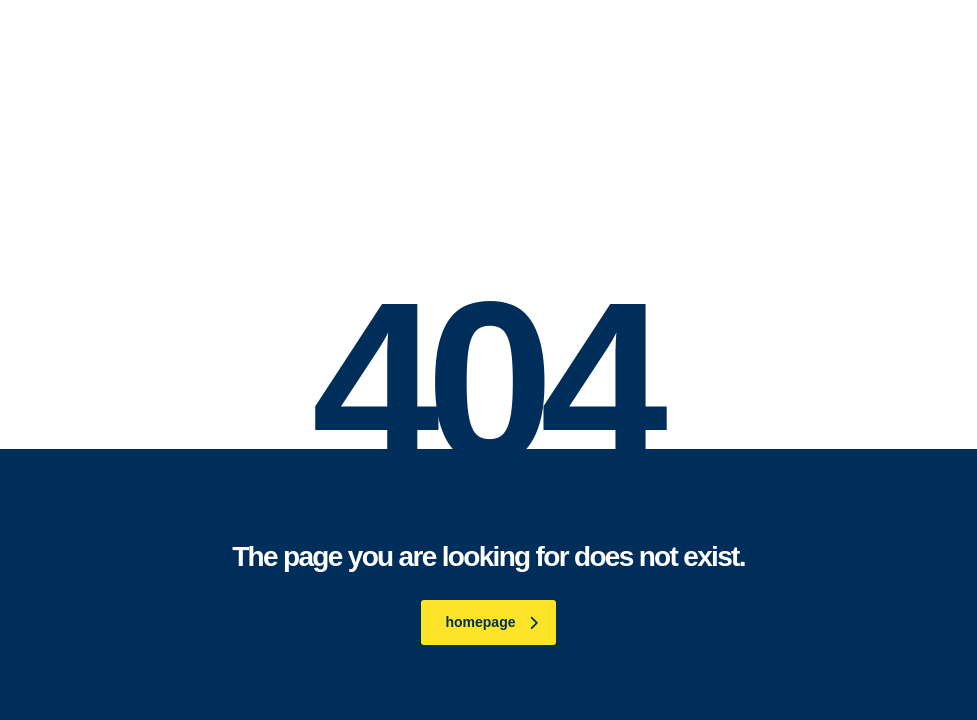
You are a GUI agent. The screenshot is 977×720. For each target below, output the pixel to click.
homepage (491, 622)
